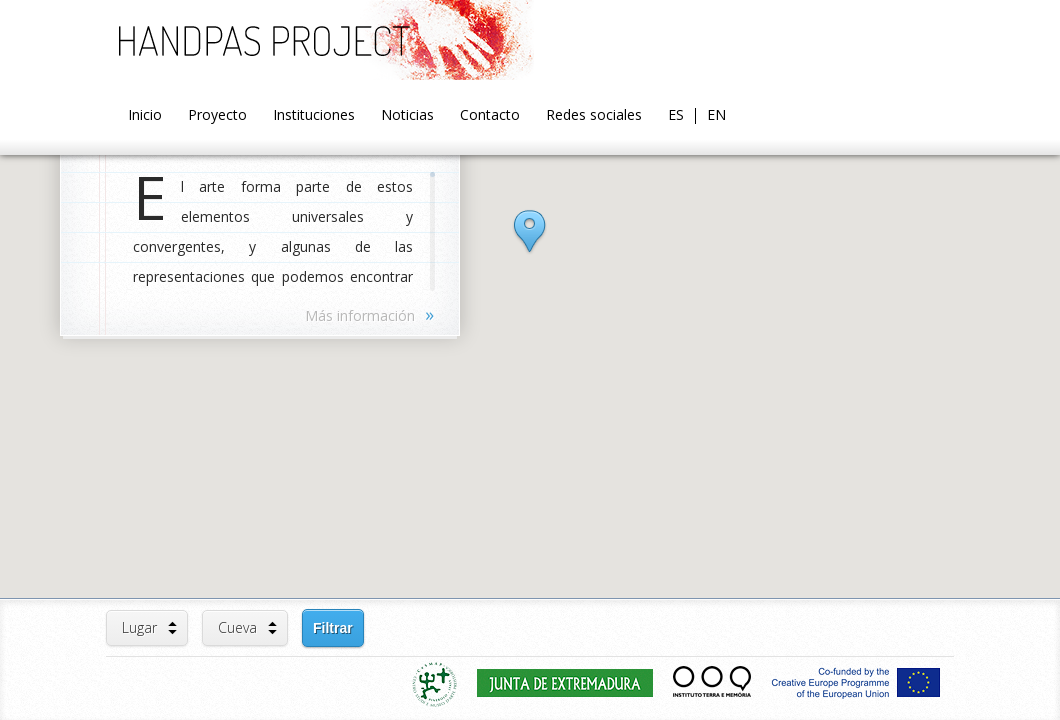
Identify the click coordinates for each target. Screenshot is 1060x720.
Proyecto (217, 116)
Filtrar (333, 628)
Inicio (145, 116)
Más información (369, 314)
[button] (529, 248)
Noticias (407, 116)
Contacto (490, 116)
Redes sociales (594, 116)
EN (716, 116)
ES (676, 116)
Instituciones (314, 116)
